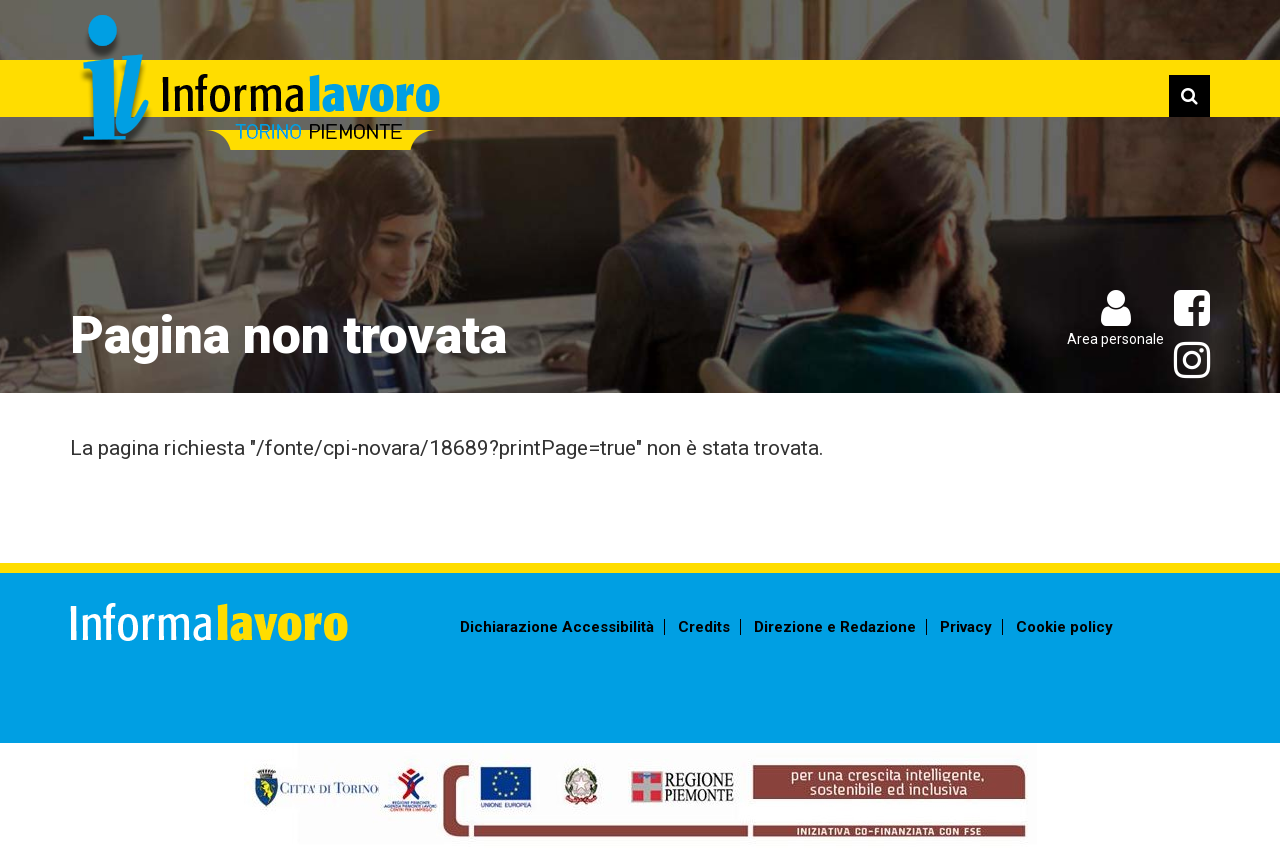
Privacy (966, 627)
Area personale (1115, 339)
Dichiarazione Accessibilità (557, 627)
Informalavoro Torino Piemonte (257, 85)
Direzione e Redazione (835, 627)
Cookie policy (1064, 627)
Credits (704, 627)
